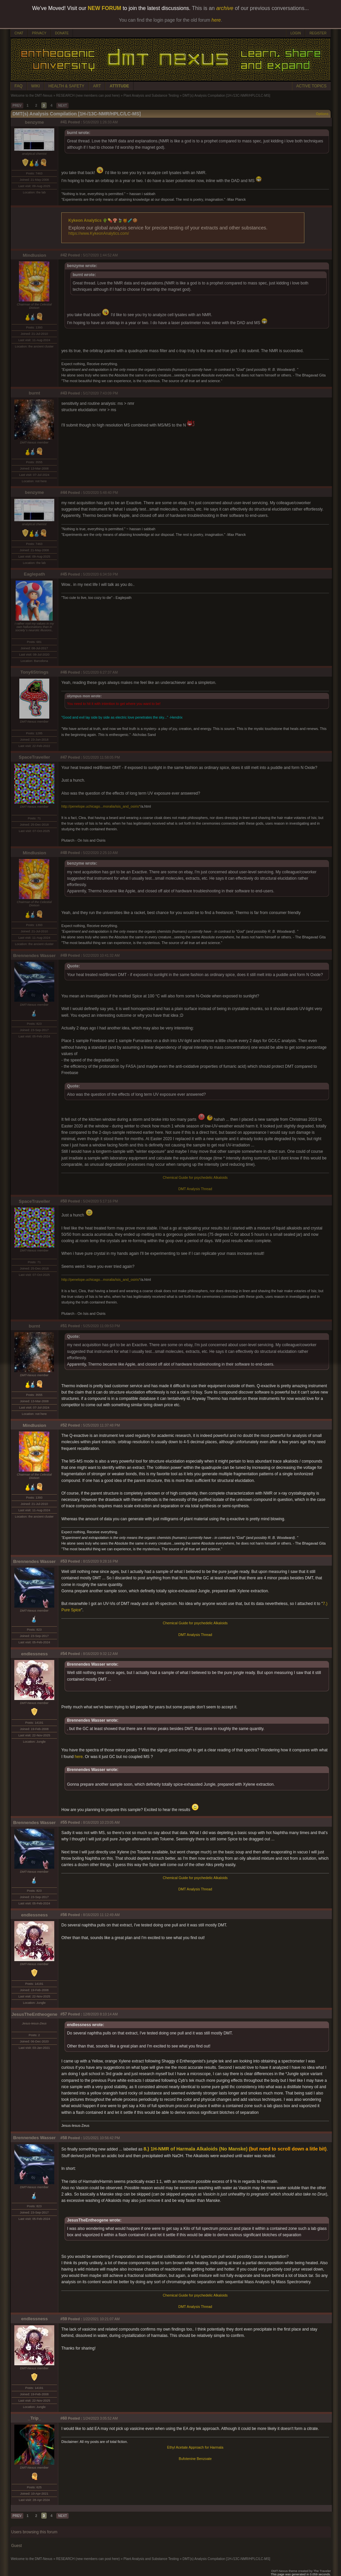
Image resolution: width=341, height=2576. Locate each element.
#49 (63, 955)
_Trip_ (34, 2418)
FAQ (19, 86)
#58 (63, 2137)
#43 (63, 393)
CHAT (19, 33)
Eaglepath (34, 574)
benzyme (34, 122)
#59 (63, 2319)
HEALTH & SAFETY (67, 86)
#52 (63, 1425)
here (79, 1756)
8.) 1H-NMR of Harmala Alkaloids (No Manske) (195, 2149)
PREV (17, 105)
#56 (63, 1914)
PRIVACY (39, 33)
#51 (63, 1326)
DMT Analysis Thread (195, 1189)
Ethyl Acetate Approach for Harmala (195, 2447)
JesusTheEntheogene (35, 2014)
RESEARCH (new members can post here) (88, 95)
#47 (63, 757)
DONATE (62, 33)
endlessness (34, 1653)
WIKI (35, 86)
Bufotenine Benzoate (195, 2459)
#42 (63, 255)
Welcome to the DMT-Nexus (32, 95)
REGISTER (317, 33)
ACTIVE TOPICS (311, 86)
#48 (63, 852)
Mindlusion (34, 255)
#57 (63, 2014)
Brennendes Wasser (34, 955)
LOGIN (295, 33)
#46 (63, 672)
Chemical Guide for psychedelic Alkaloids (195, 1177)
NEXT (62, 105)
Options (322, 114)
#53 (63, 1561)
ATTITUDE (119, 86)
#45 (63, 574)
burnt (34, 392)
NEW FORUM (104, 8)
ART (97, 86)
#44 (63, 492)
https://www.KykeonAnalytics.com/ (98, 233)
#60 (63, 2418)
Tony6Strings (34, 672)
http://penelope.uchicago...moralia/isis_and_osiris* (100, 806)
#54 (63, 1653)
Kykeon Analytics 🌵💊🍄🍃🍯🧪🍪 (103, 220)
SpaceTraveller (34, 757)
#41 (63, 122)
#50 (63, 1201)
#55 (63, 1822)
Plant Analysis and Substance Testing (151, 95)
